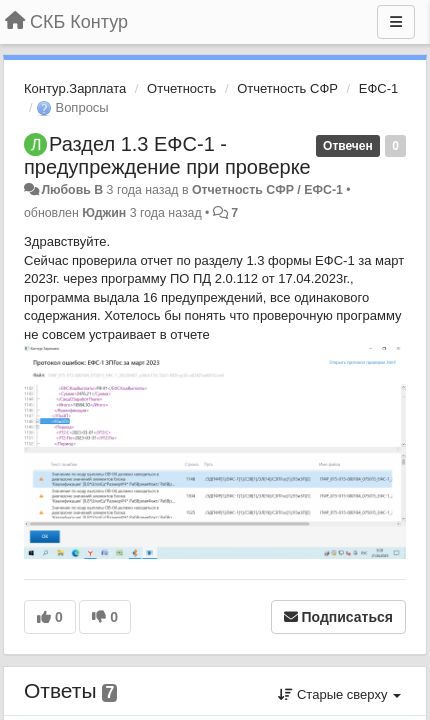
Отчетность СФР (287, 88)
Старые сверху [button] (339, 694)
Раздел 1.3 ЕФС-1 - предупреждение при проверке (167, 155)
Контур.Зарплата (75, 88)
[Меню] (396, 22)
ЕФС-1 (379, 88)
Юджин (104, 213)
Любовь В (72, 190)
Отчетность (181, 88)
